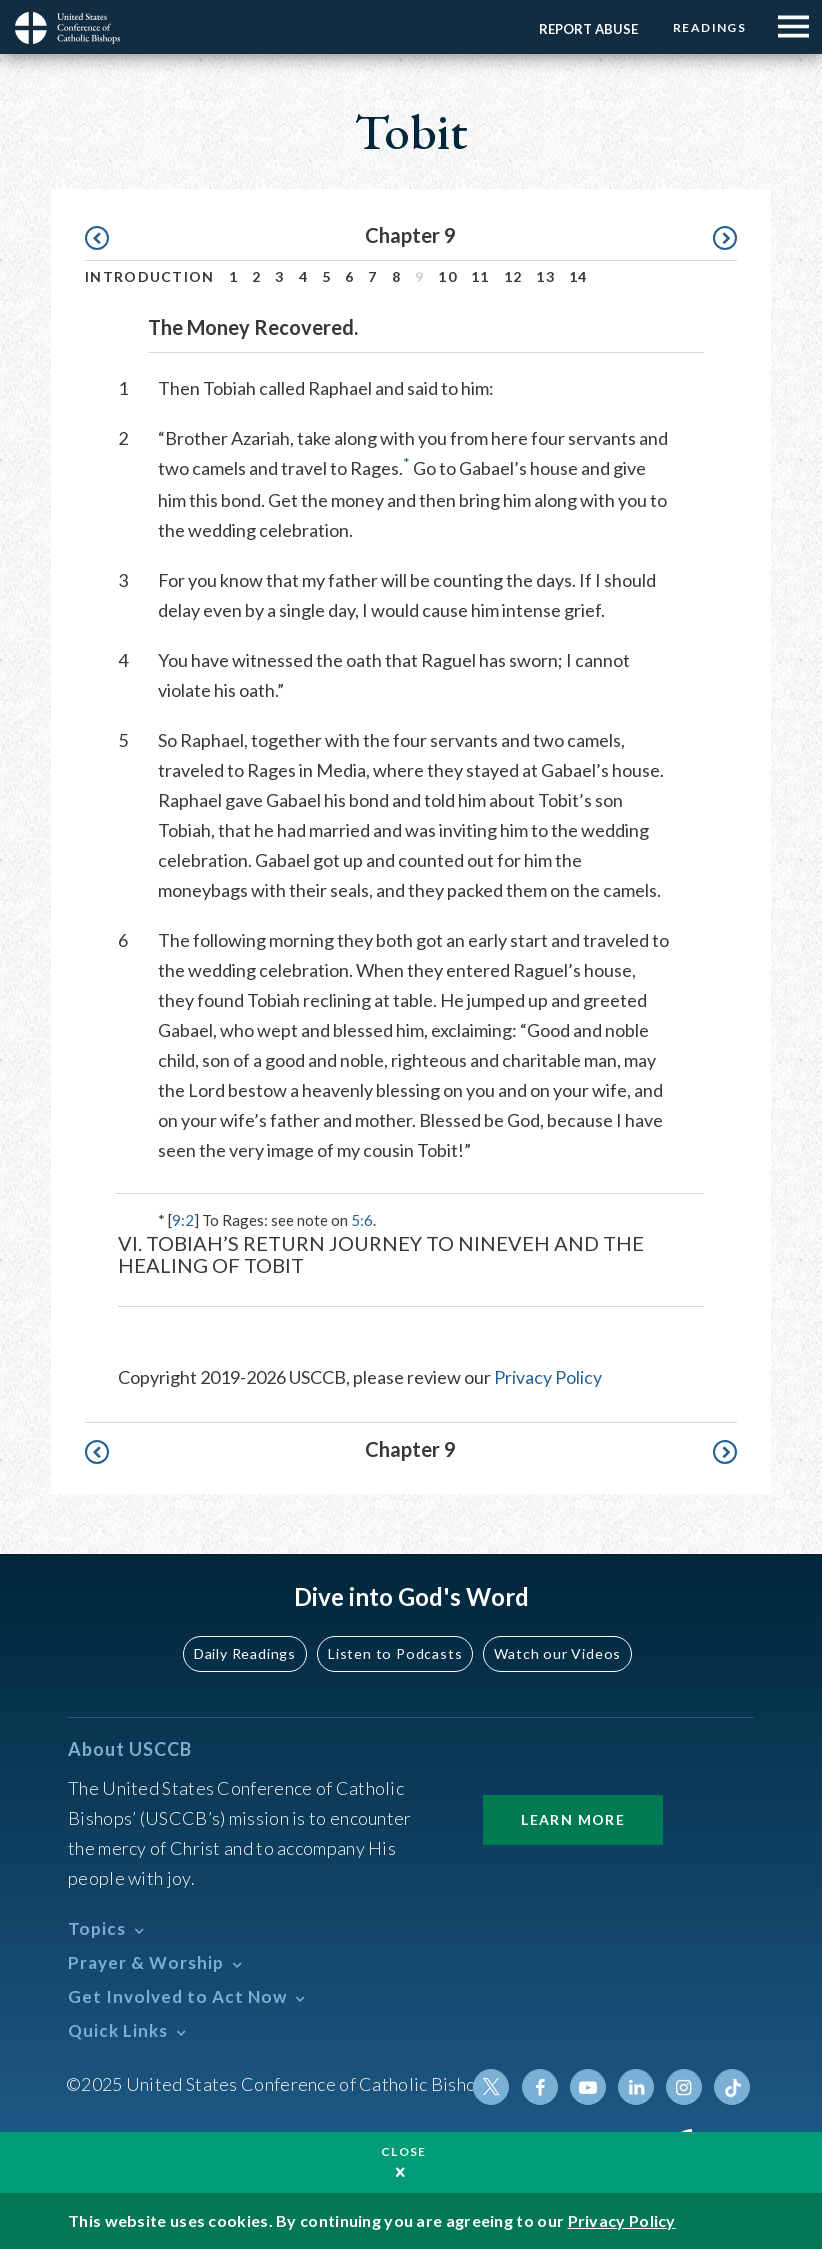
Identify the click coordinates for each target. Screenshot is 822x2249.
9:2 (183, 1220)
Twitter (492, 2087)
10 (447, 276)
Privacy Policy (548, 1377)
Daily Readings (247, 1653)
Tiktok (732, 2087)
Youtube (588, 2087)
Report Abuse (588, 29)
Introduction (150, 276)
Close (404, 2151)
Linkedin (636, 2087)
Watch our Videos (556, 1653)
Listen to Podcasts (396, 1653)
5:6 (362, 1220)
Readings (709, 27)
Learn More (573, 1819)
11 (480, 276)
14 (578, 276)
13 (545, 276)
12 (513, 276)
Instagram (684, 2087)
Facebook (540, 2087)
